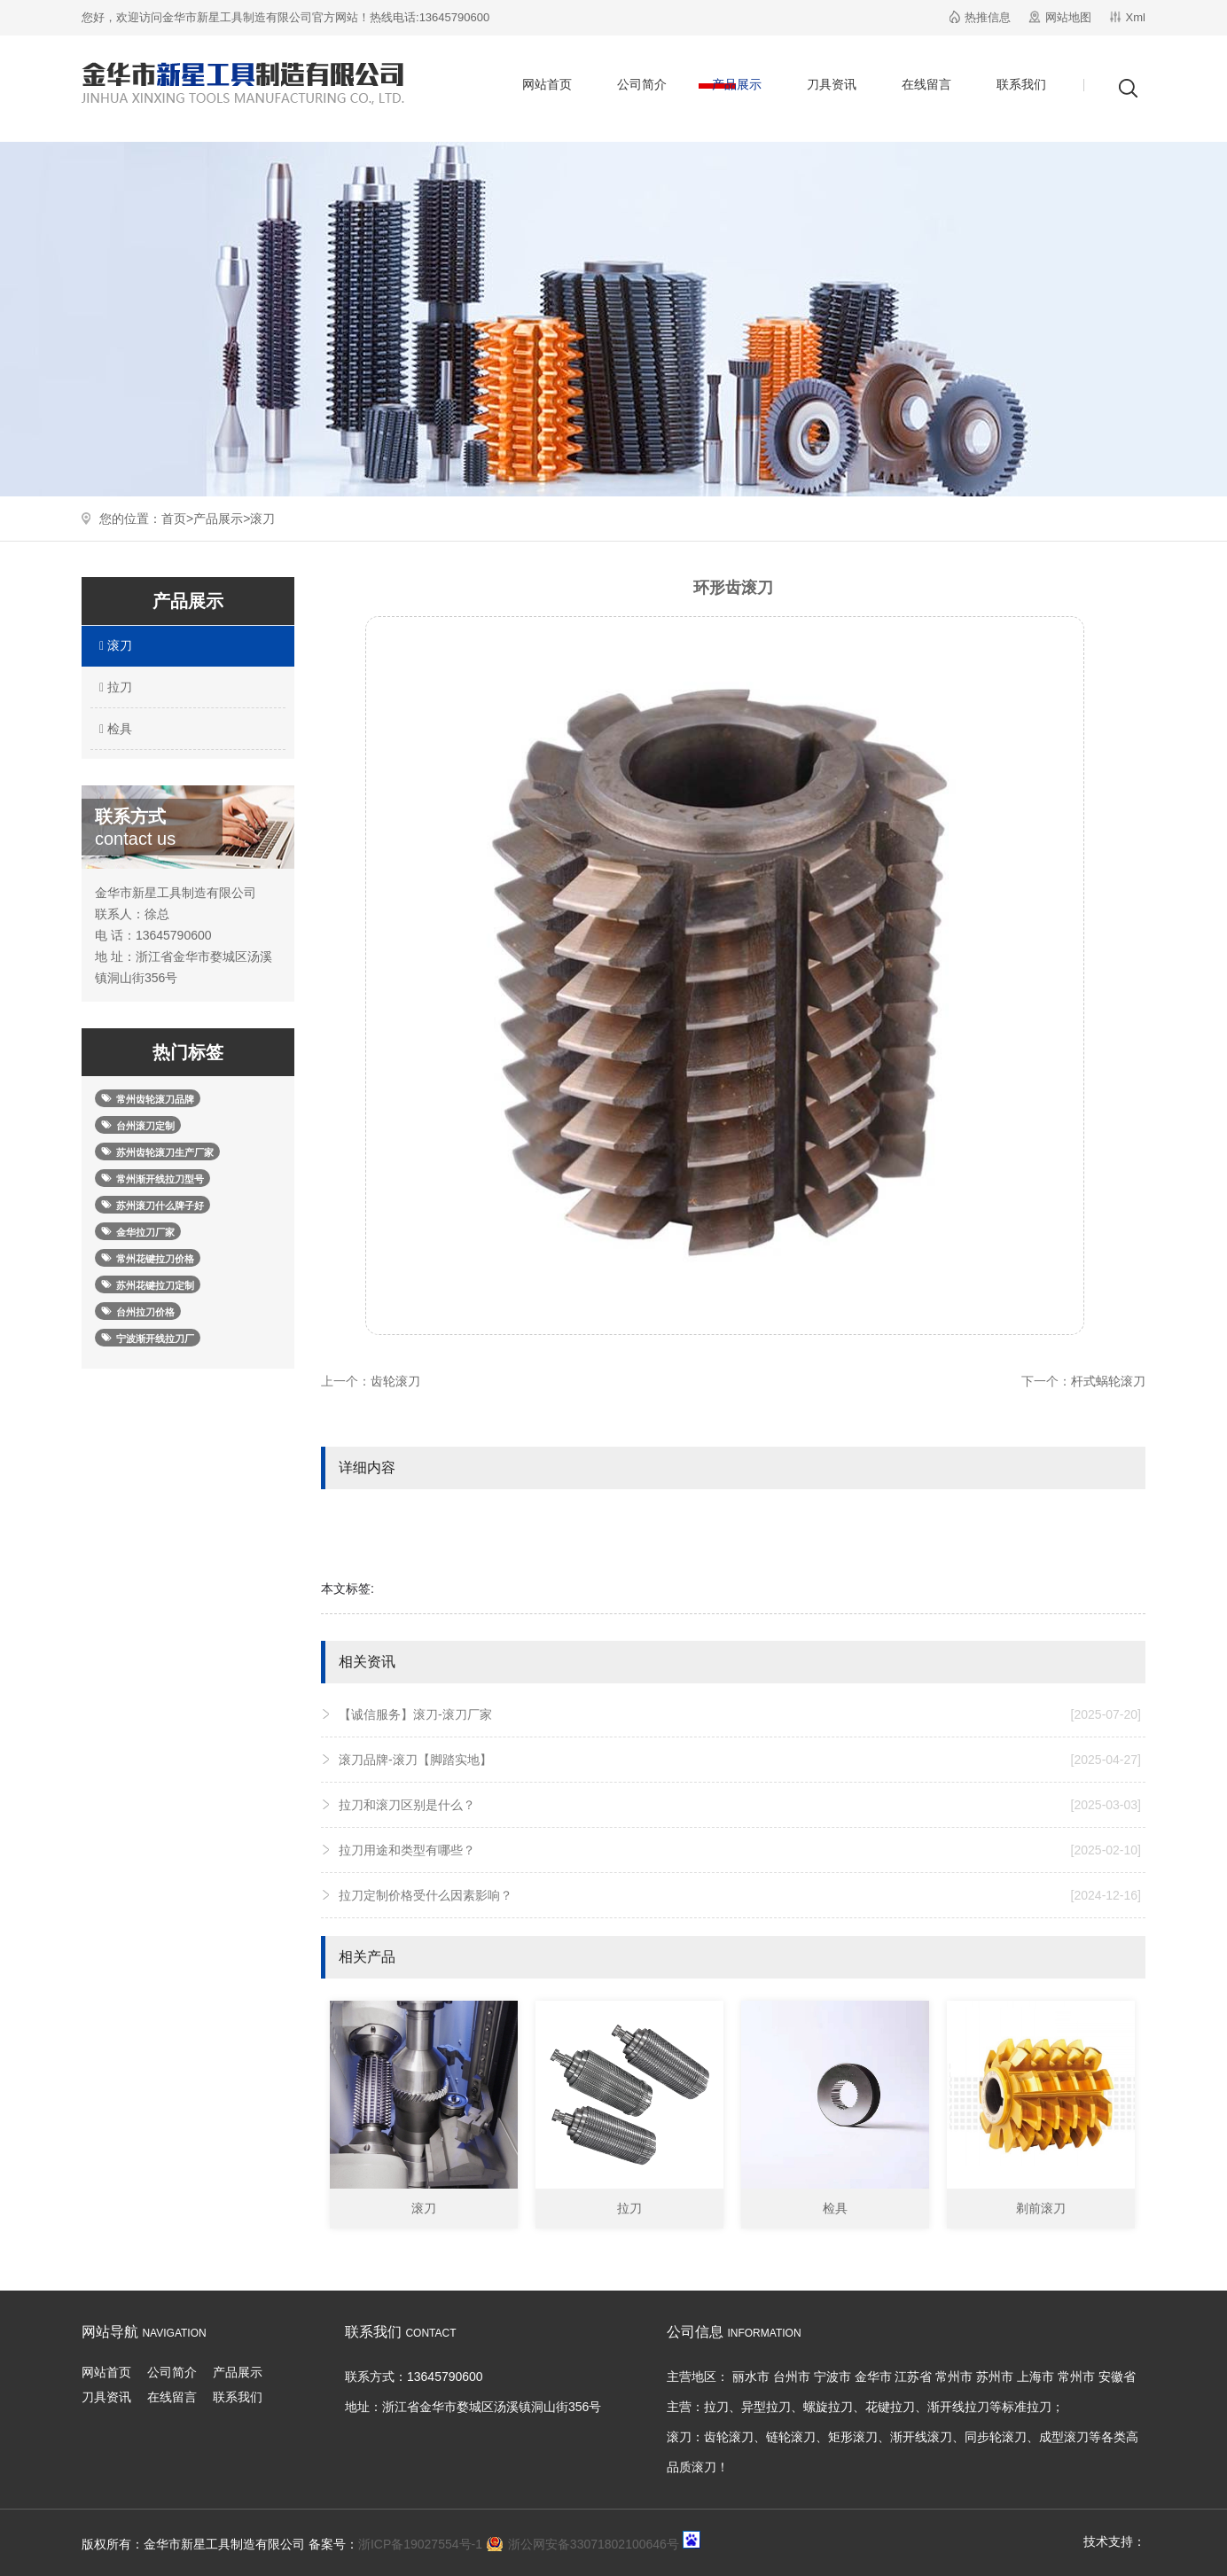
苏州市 (994, 2376)
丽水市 (751, 2376)
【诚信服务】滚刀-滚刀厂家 (740, 1714)
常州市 (954, 2376)
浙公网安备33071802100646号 (593, 2544)
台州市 (791, 2376)
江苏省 (913, 2376)
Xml (1135, 17)
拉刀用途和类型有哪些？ (740, 1850)
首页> (177, 518)
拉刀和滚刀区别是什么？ (740, 1805)
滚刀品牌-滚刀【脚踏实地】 (740, 1759)
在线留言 (926, 84)
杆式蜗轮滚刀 (1108, 1381)
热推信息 (988, 17)
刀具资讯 (831, 84)
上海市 (1035, 2376)
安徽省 (1117, 2376)
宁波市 (832, 2376)
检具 (113, 729)
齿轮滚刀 (395, 1381)
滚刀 (262, 518)
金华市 (873, 2376)
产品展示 (737, 84)
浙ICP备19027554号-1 (420, 2544)
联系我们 (1021, 84)
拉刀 (113, 687)
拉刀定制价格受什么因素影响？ (740, 1895)
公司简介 (642, 84)
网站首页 (547, 84)
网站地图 (1068, 17)
